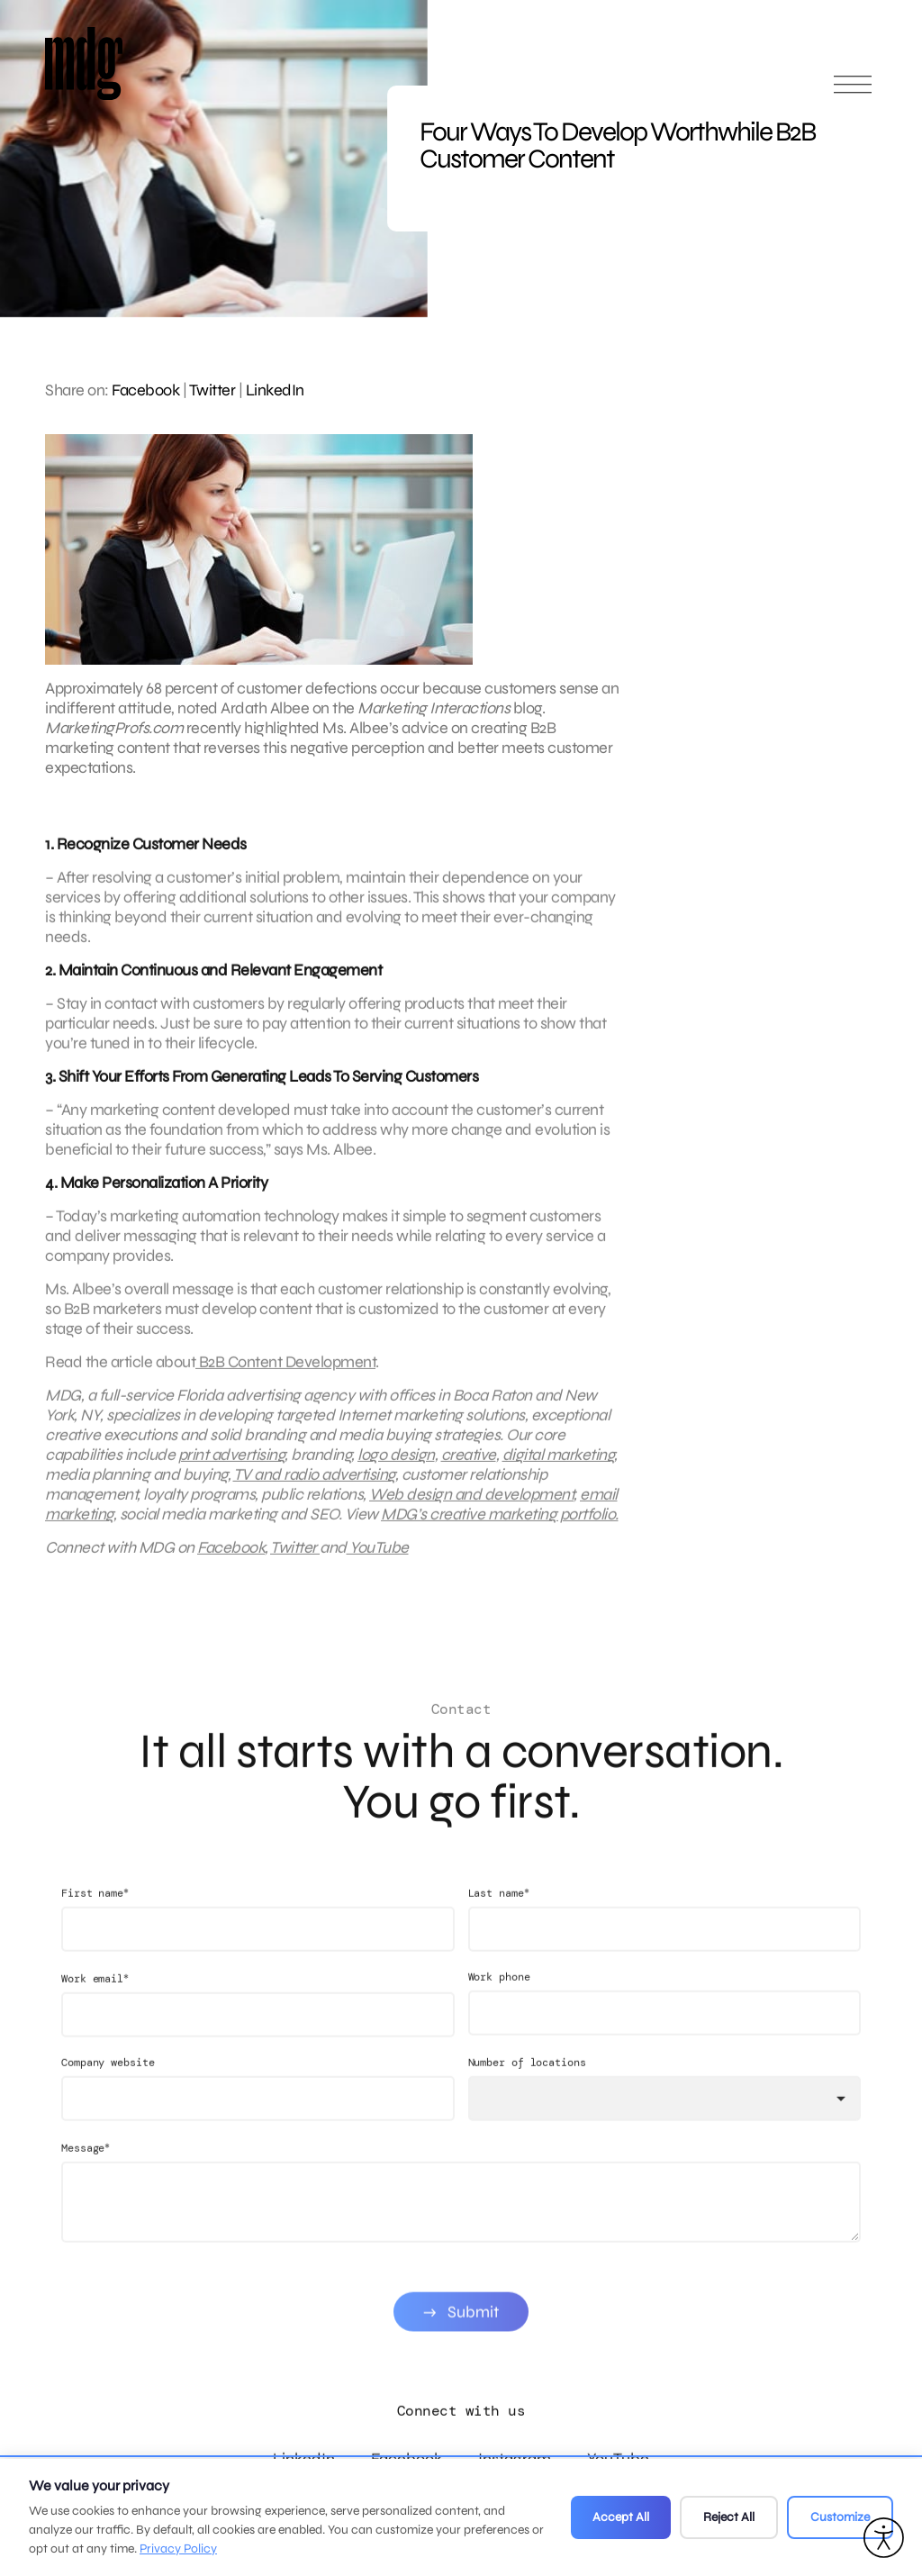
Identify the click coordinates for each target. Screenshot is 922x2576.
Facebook (145, 390)
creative (468, 1465)
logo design (396, 1465)
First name (95, 1914)
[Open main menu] (852, 92)
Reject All (729, 2517)
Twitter (212, 390)
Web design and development (471, 1505)
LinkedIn (275, 390)
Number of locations (527, 2084)
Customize (840, 2517)
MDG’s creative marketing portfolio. (500, 1525)
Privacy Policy (178, 2548)
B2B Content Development (285, 1373)
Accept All (620, 2517)
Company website (108, 2084)
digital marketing (558, 1465)
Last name (498, 1914)
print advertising (231, 1465)
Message (85, 2169)
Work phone (499, 1998)
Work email (95, 2000)
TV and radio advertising (314, 1485)
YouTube (378, 1558)
